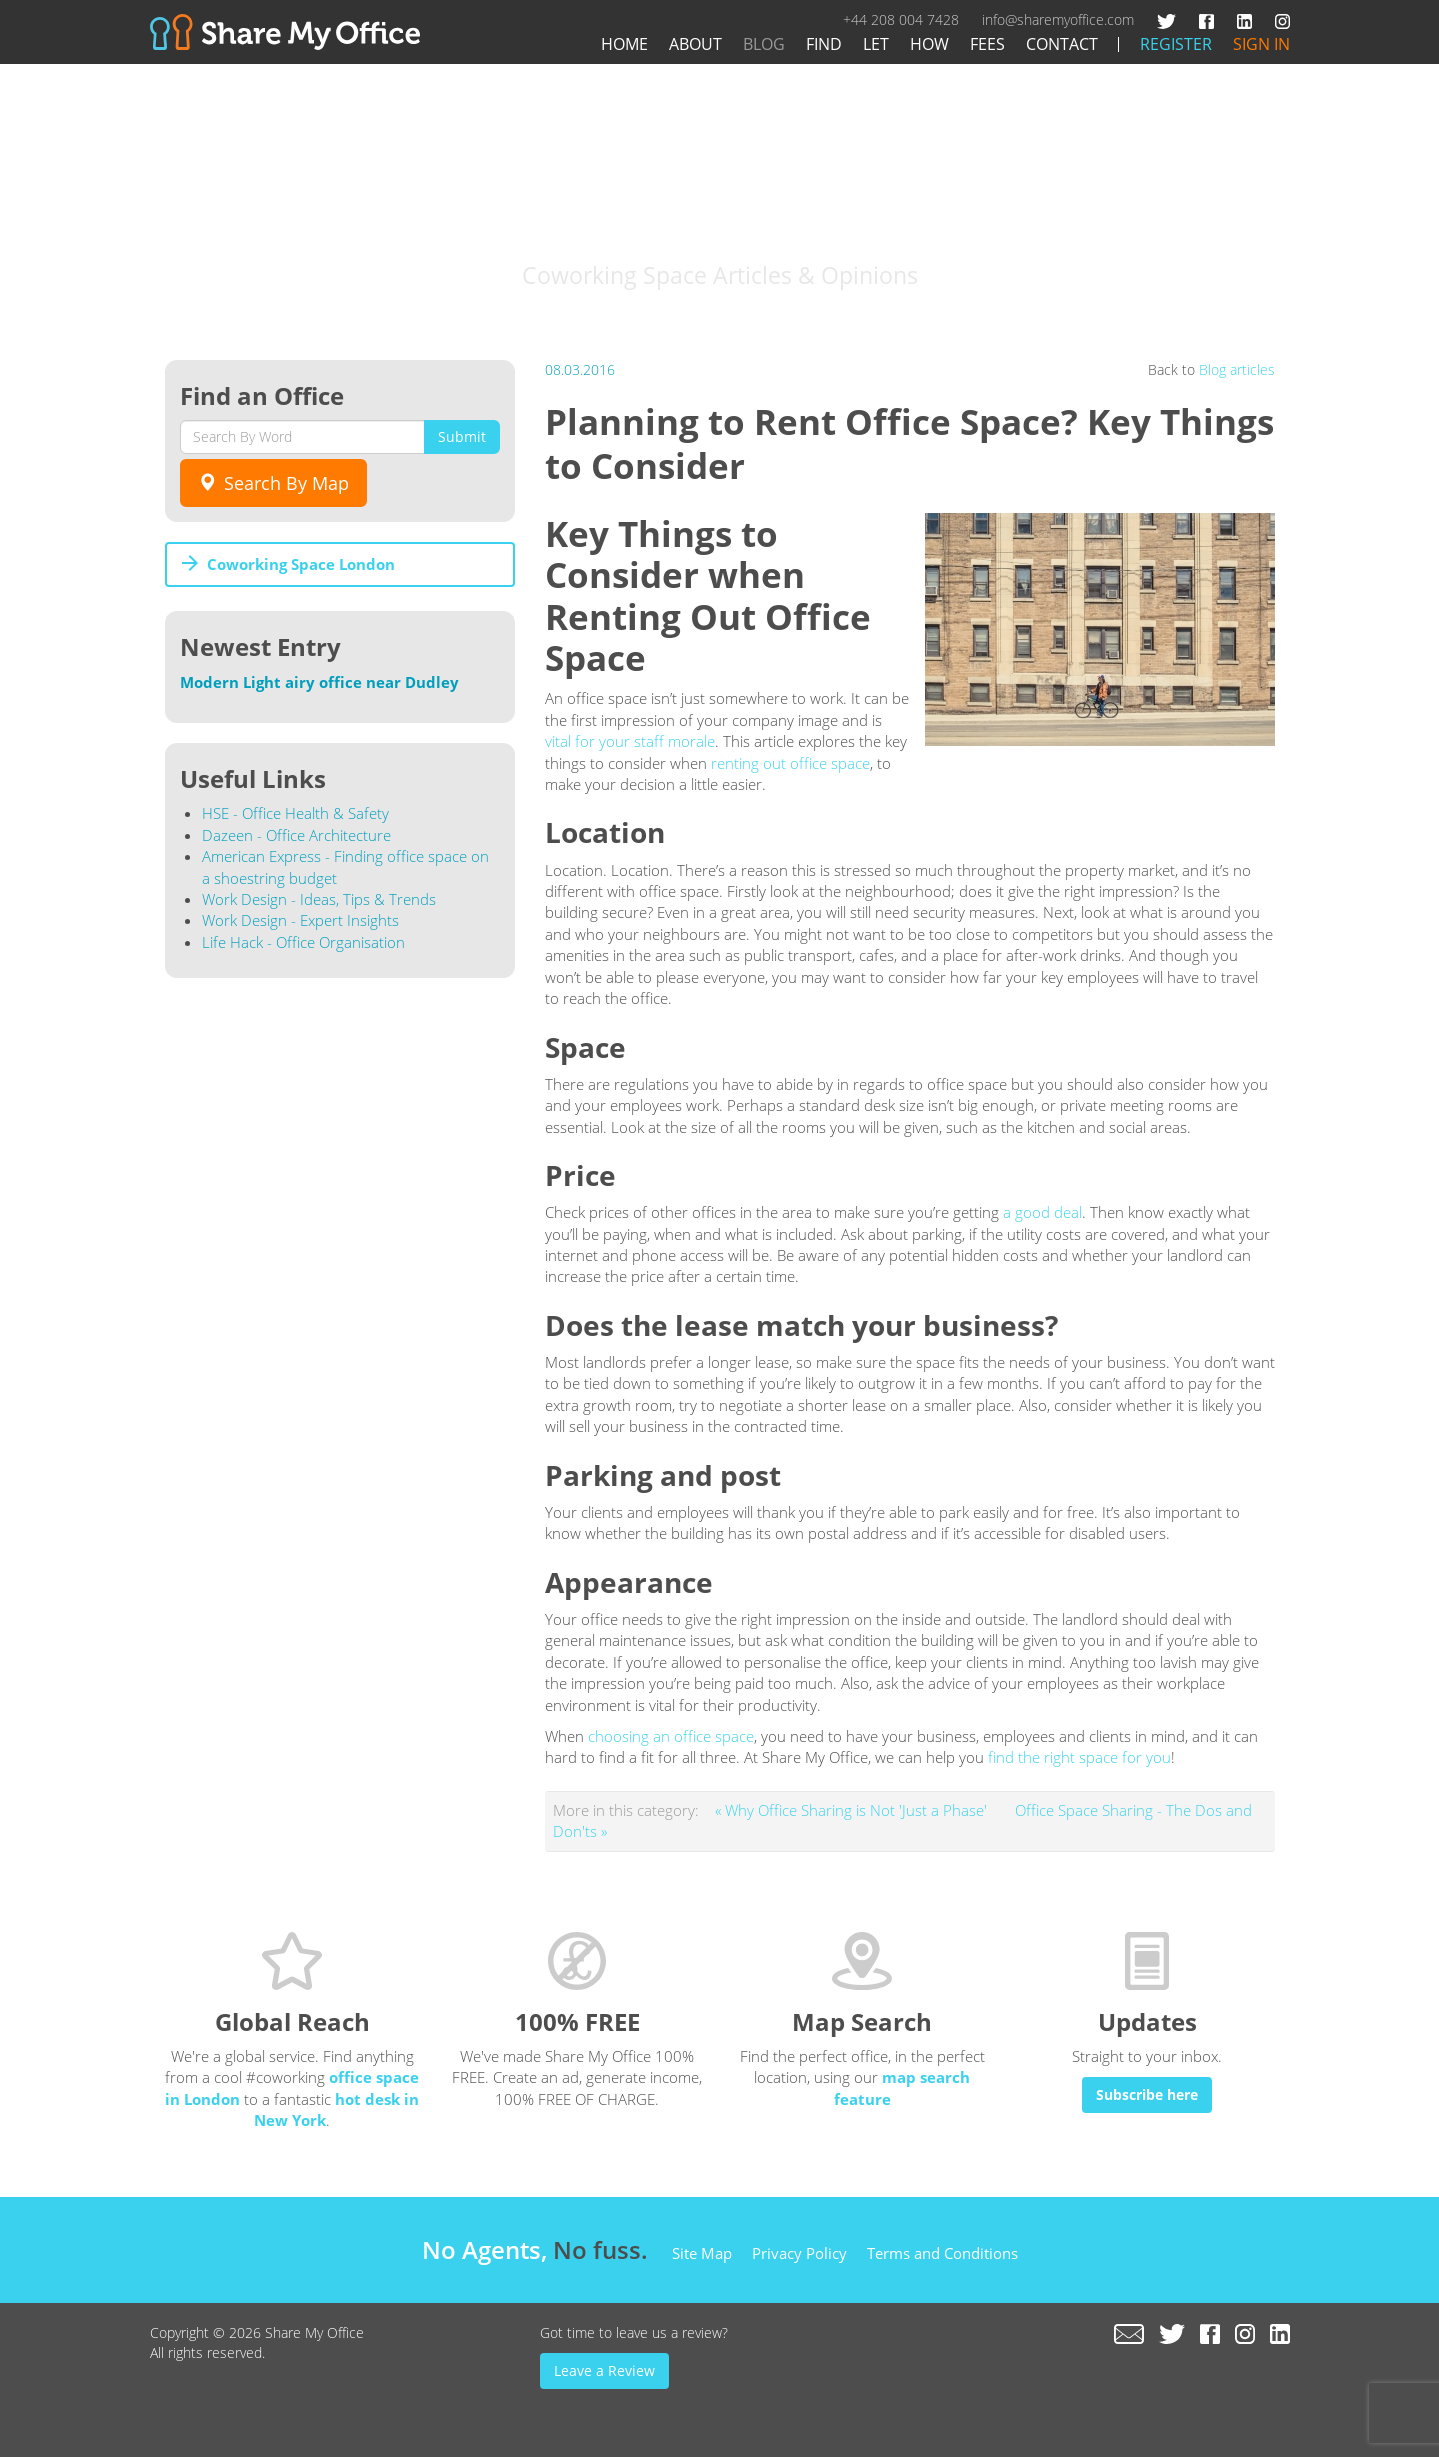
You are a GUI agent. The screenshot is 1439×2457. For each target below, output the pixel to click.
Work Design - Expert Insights (300, 920)
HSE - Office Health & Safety (295, 813)
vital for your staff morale (630, 741)
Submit (462, 436)
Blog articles (1237, 369)
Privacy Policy (799, 2253)
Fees (987, 44)
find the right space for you (1079, 1757)
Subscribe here (1147, 2094)
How (929, 44)
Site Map (702, 2253)
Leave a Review (604, 2370)
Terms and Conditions (942, 2253)
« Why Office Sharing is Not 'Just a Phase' (853, 1810)
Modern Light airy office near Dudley (319, 682)
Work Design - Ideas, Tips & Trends (319, 899)
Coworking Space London (301, 564)
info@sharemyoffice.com (1058, 19)
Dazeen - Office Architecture (296, 835)
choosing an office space (671, 1736)
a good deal (1042, 1212)
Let (876, 44)
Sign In (1261, 44)
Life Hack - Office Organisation (303, 942)
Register (1176, 44)
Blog (764, 44)
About (695, 44)
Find (824, 44)
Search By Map (273, 483)
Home (624, 44)
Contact (1062, 44)
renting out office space (790, 763)
